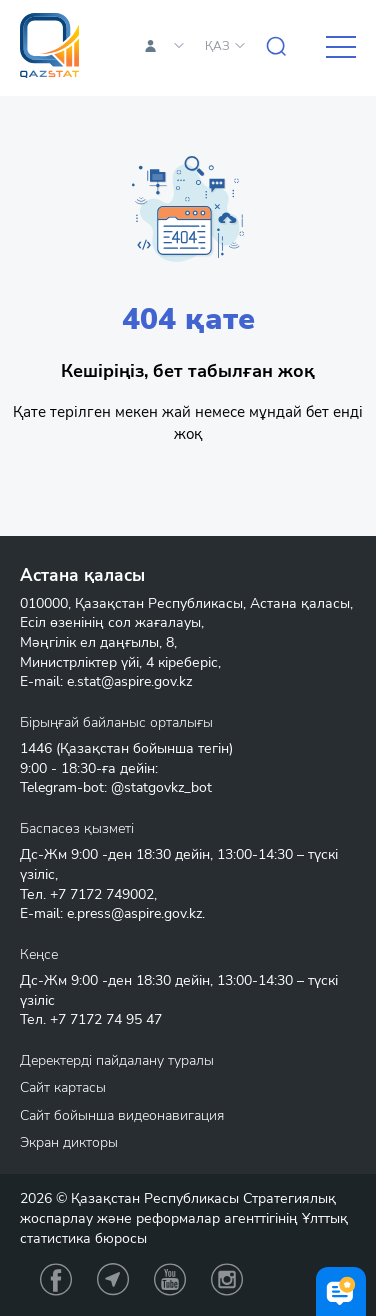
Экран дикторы (69, 1142)
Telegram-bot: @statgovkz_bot (116, 787)
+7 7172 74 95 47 (106, 1019)
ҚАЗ (217, 46)
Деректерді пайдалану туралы (117, 1060)
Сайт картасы (63, 1087)
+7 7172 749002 (102, 894)
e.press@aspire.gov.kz (134, 913)
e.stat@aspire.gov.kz (129, 681)
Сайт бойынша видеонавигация (122, 1115)
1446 (36, 748)
